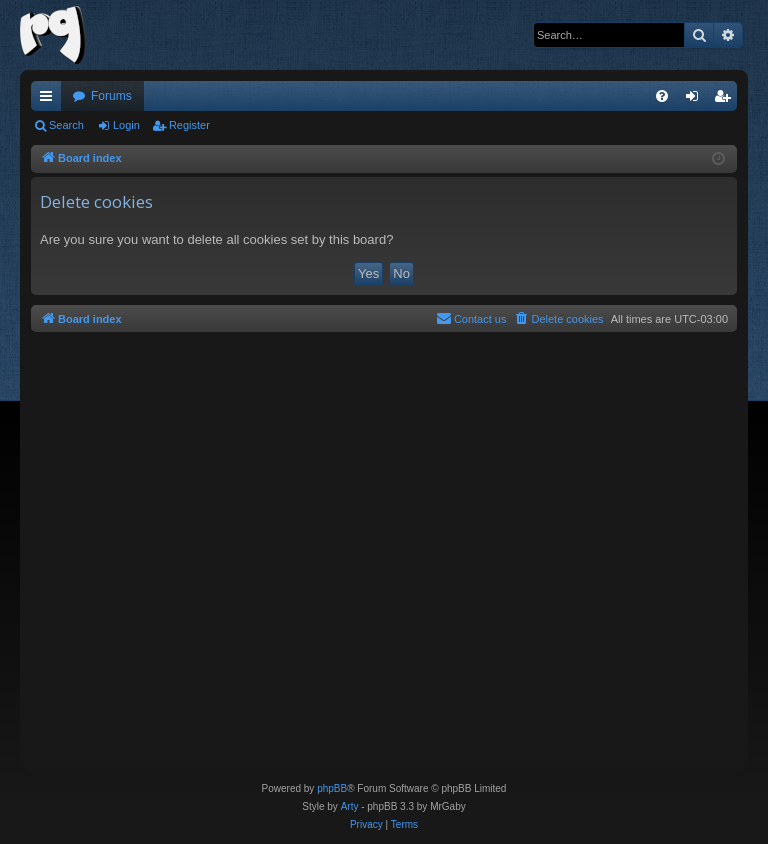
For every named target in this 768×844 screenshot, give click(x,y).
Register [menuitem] (726, 100)
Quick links (50, 100)
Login (126, 125)
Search (66, 125)
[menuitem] (662, 96)
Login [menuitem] (696, 100)
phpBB (332, 788)
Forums (111, 96)
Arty (350, 806)
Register (189, 125)
